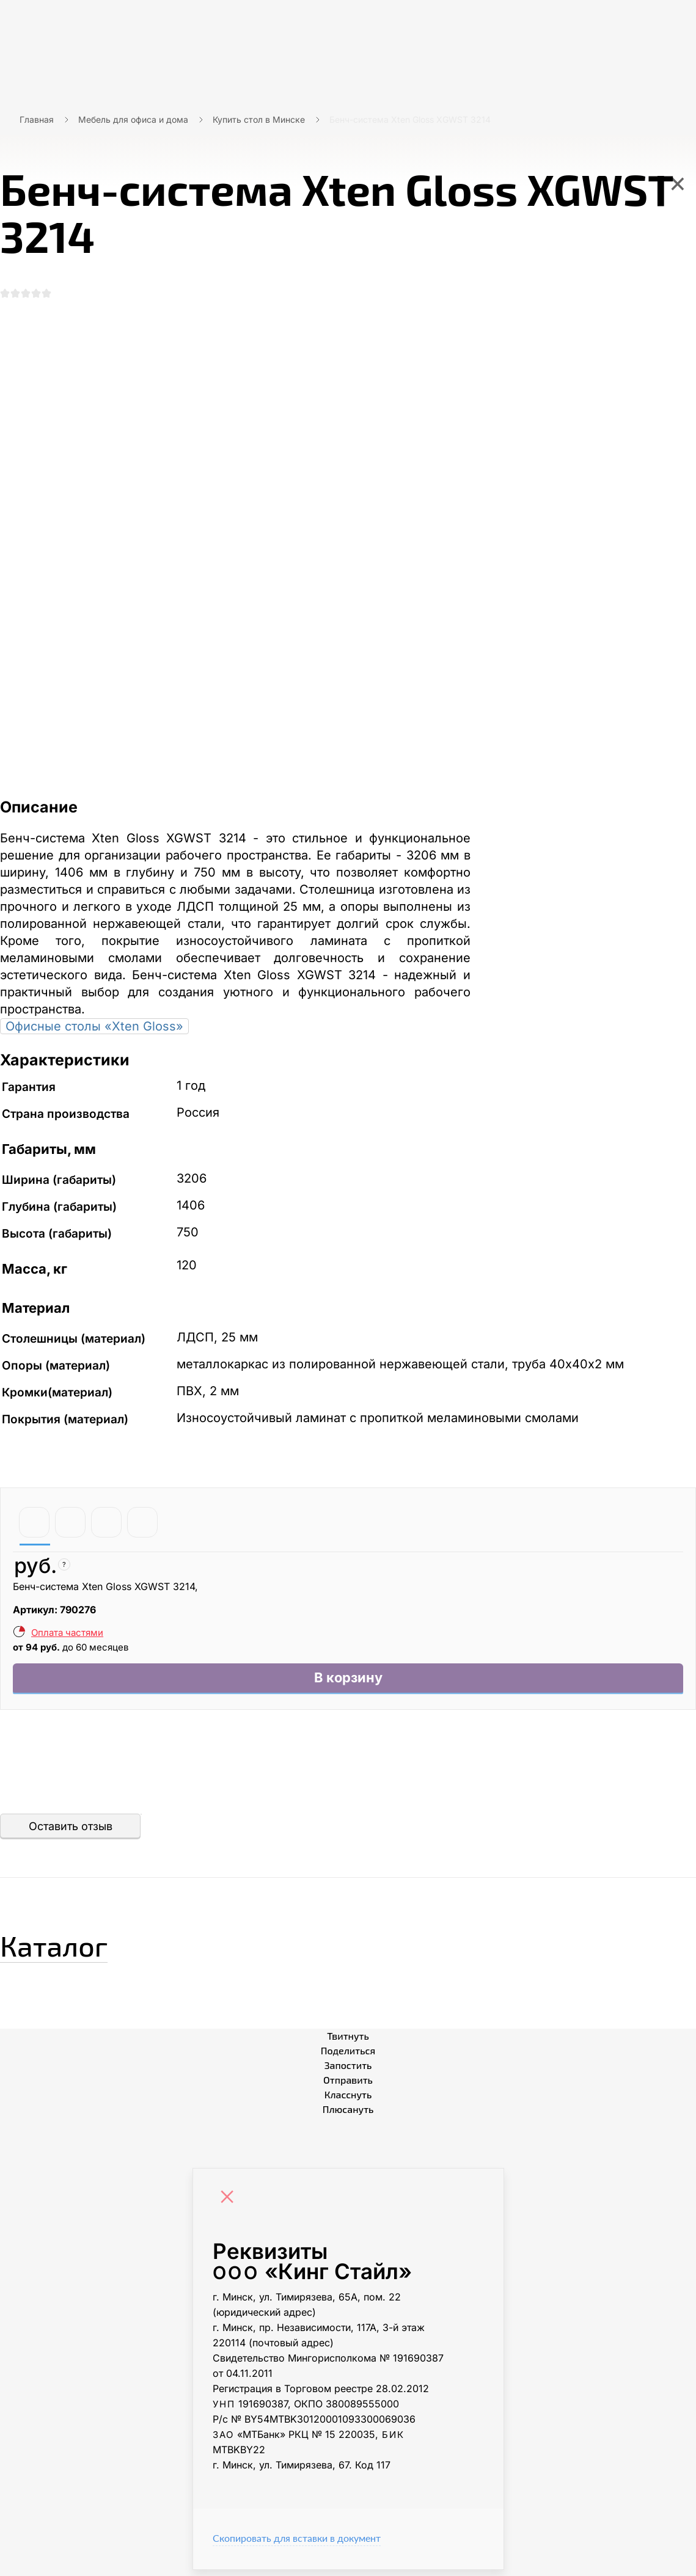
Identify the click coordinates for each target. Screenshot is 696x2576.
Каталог (70, 1948)
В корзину (348, 1682)
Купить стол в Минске (259, 119)
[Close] (230, 2204)
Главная (37, 119)
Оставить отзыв (70, 1832)
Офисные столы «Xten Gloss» (94, 1029)
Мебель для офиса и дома (133, 119)
